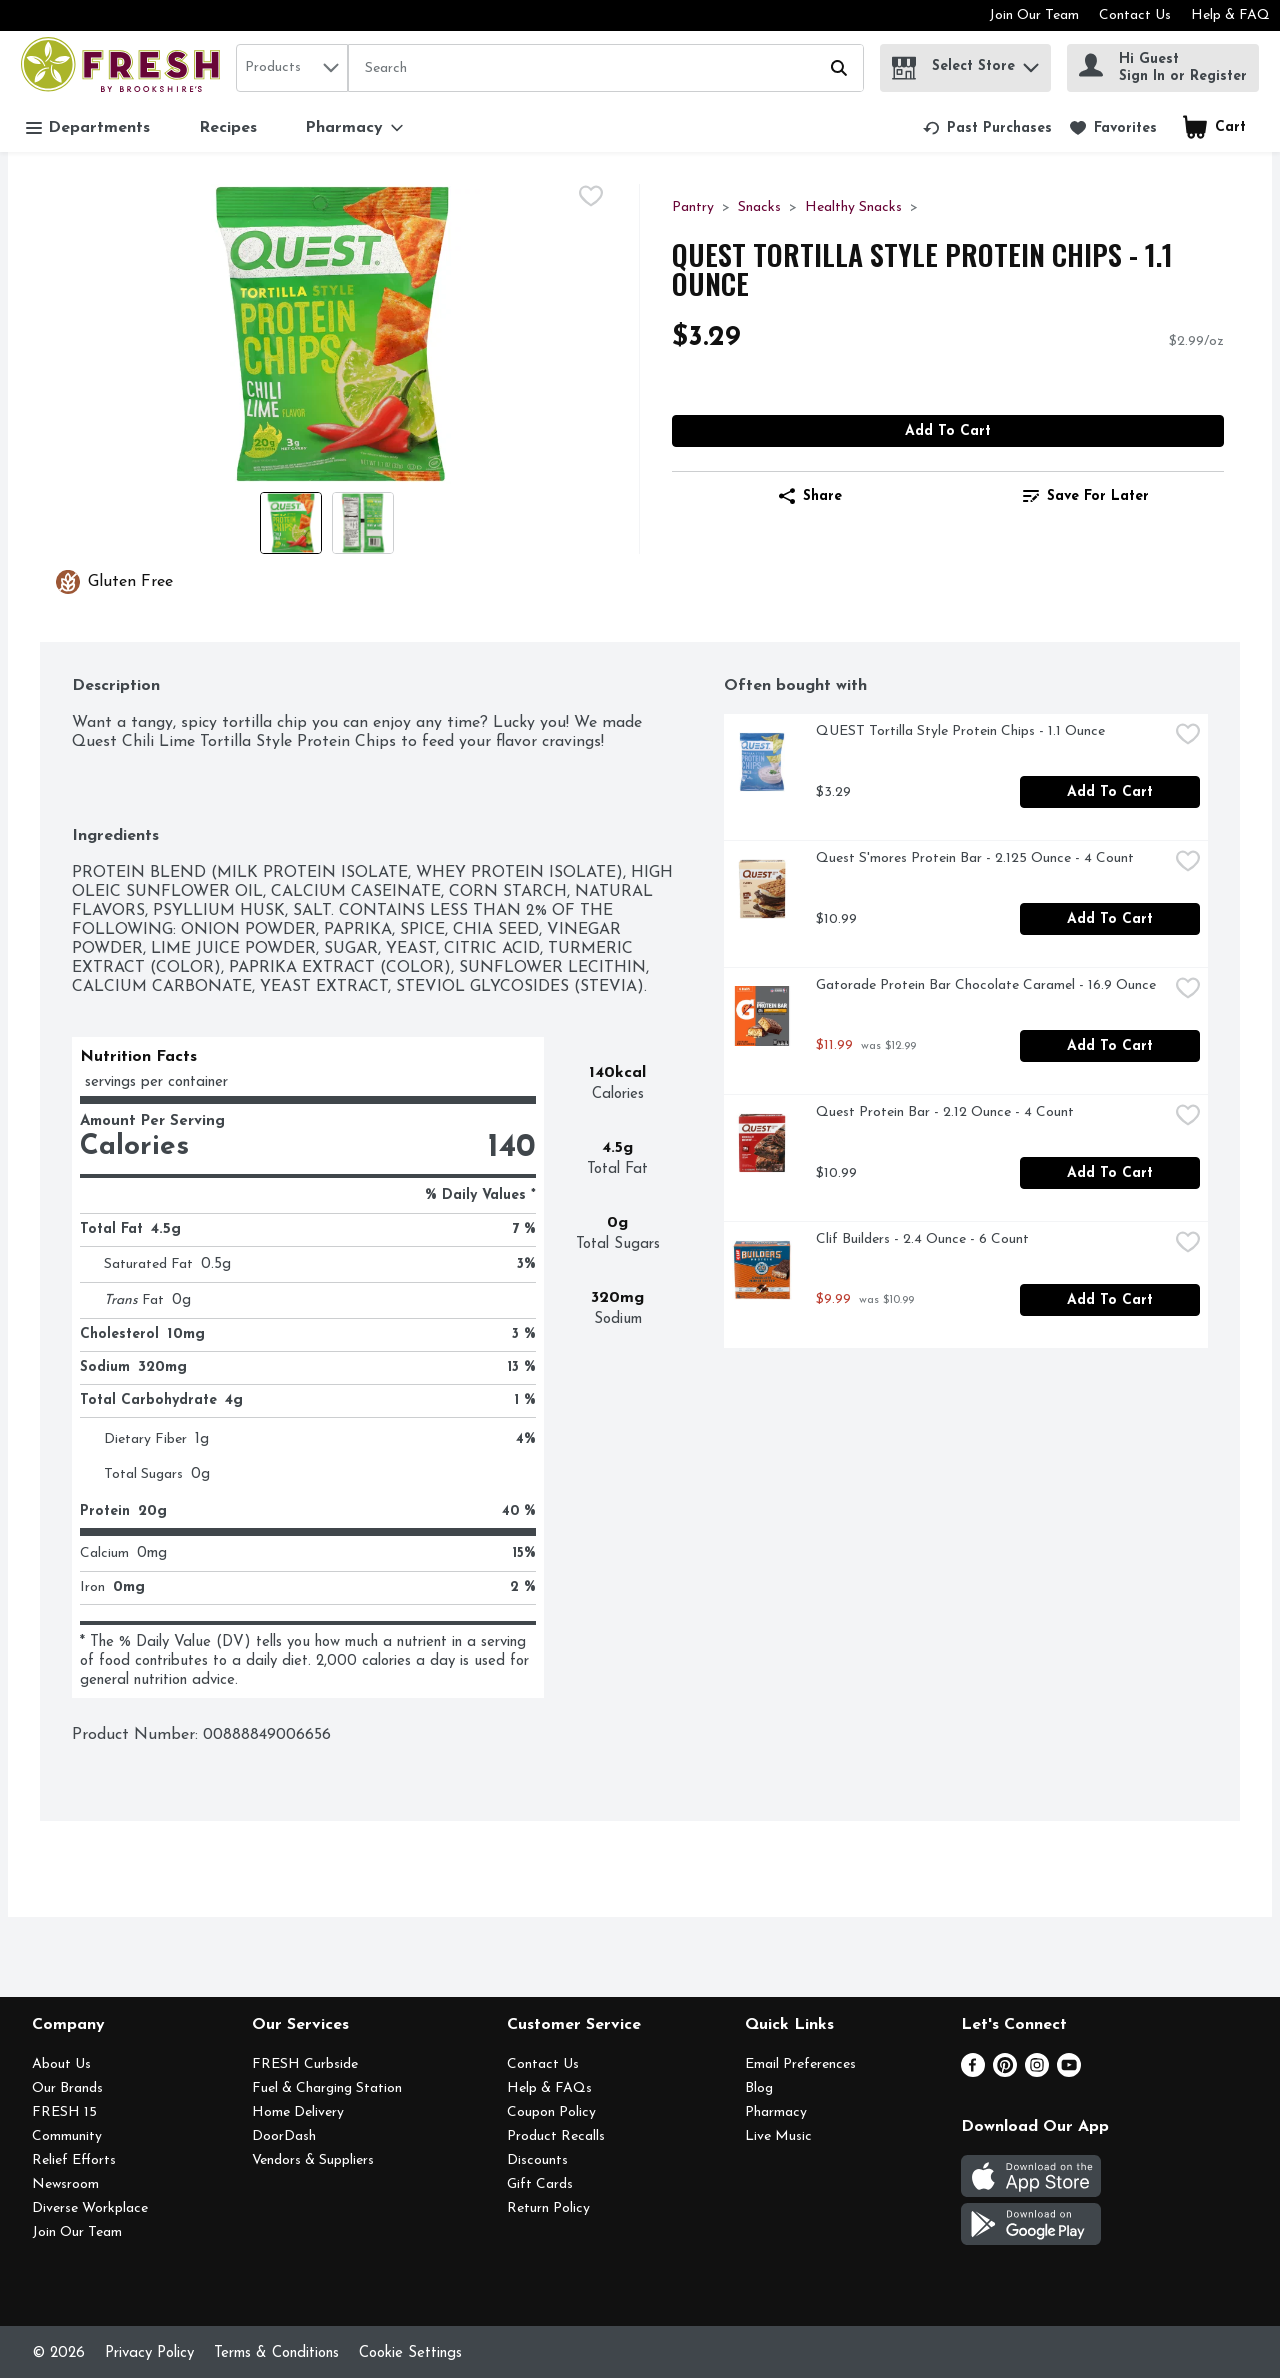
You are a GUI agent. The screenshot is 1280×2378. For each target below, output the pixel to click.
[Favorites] (1113, 128)
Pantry (693, 207)
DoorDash (284, 2136)
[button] (1031, 62)
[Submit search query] (839, 68)
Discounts (537, 2160)
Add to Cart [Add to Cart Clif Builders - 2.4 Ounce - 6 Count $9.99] (1110, 1300)
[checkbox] (591, 199)
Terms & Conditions (276, 2353)
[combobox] (292, 68)
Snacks (759, 207)
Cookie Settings (410, 2353)
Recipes (228, 128)
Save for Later (1086, 496)
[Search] (606, 69)
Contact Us (1135, 15)
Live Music (778, 2136)
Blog (759, 2088)
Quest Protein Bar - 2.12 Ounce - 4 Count (945, 1112)
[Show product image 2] (363, 523)
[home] (124, 67)
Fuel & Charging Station (327, 2088)
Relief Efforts (74, 2160)
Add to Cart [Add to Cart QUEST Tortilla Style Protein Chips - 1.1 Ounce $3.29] (948, 431)
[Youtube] (1069, 2073)
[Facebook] (973, 2073)
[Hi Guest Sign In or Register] (1163, 68)
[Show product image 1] (291, 523)
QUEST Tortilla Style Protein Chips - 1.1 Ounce (960, 731)
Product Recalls (556, 2136)
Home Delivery (298, 2112)
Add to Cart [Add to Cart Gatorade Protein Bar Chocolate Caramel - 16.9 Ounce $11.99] (1110, 1046)
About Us (61, 2064)
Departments (88, 128)
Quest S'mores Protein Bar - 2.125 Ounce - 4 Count (975, 858)
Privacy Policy (149, 2353)
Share (810, 496)
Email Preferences (800, 2064)
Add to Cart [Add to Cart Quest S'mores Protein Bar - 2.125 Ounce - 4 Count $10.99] (1110, 919)
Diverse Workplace (90, 2208)
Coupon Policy (551, 2112)
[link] (987, 128)
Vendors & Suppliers (313, 2160)
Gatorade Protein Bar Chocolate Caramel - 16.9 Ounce (986, 985)
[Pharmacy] (354, 128)
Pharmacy (776, 2112)
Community (67, 2136)
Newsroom (65, 2184)
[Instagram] (1037, 2073)
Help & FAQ (1230, 15)
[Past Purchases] (987, 128)
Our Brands (67, 2088)
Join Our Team (1034, 15)
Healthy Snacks (853, 207)
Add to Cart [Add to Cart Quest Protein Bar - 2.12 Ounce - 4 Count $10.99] (1110, 1173)
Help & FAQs (549, 2088)
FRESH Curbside (305, 2064)
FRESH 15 (64, 2112)
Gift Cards (540, 2184)
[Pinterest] (1005, 2073)
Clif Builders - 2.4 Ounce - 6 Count (922, 1239)
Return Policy (548, 2208)
